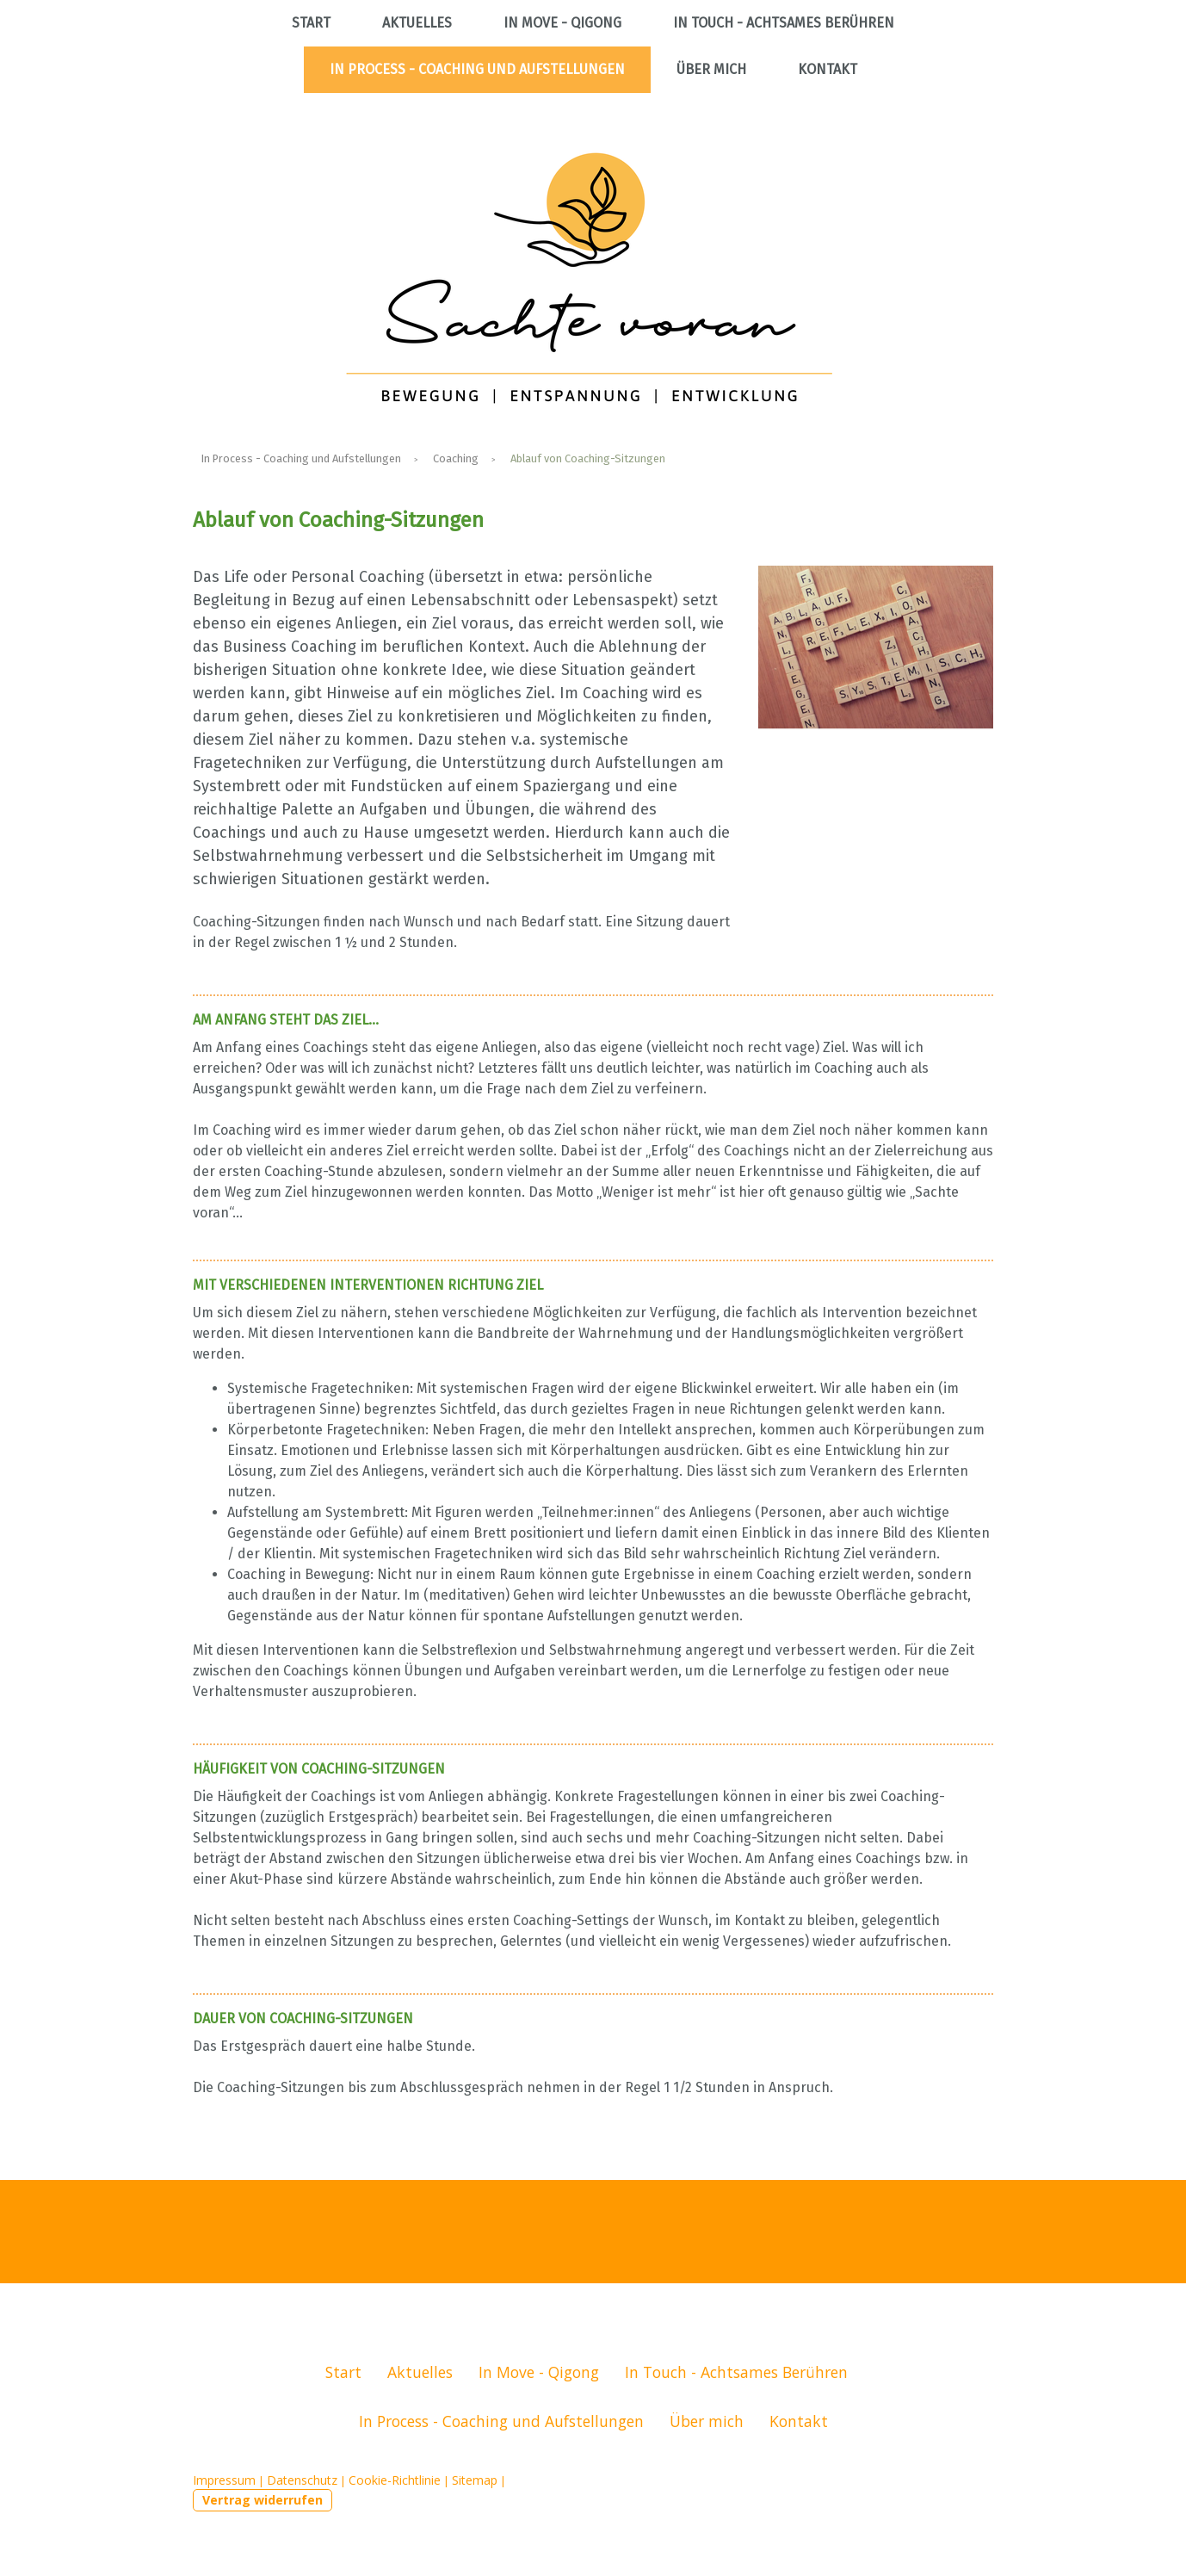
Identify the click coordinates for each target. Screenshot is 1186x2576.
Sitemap (474, 2480)
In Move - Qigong (562, 23)
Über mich (711, 69)
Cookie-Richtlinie (395, 2480)
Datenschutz (302, 2480)
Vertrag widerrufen (262, 2500)
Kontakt (827, 69)
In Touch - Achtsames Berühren (783, 23)
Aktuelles (417, 23)
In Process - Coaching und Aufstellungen (477, 69)
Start (311, 23)
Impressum (224, 2480)
